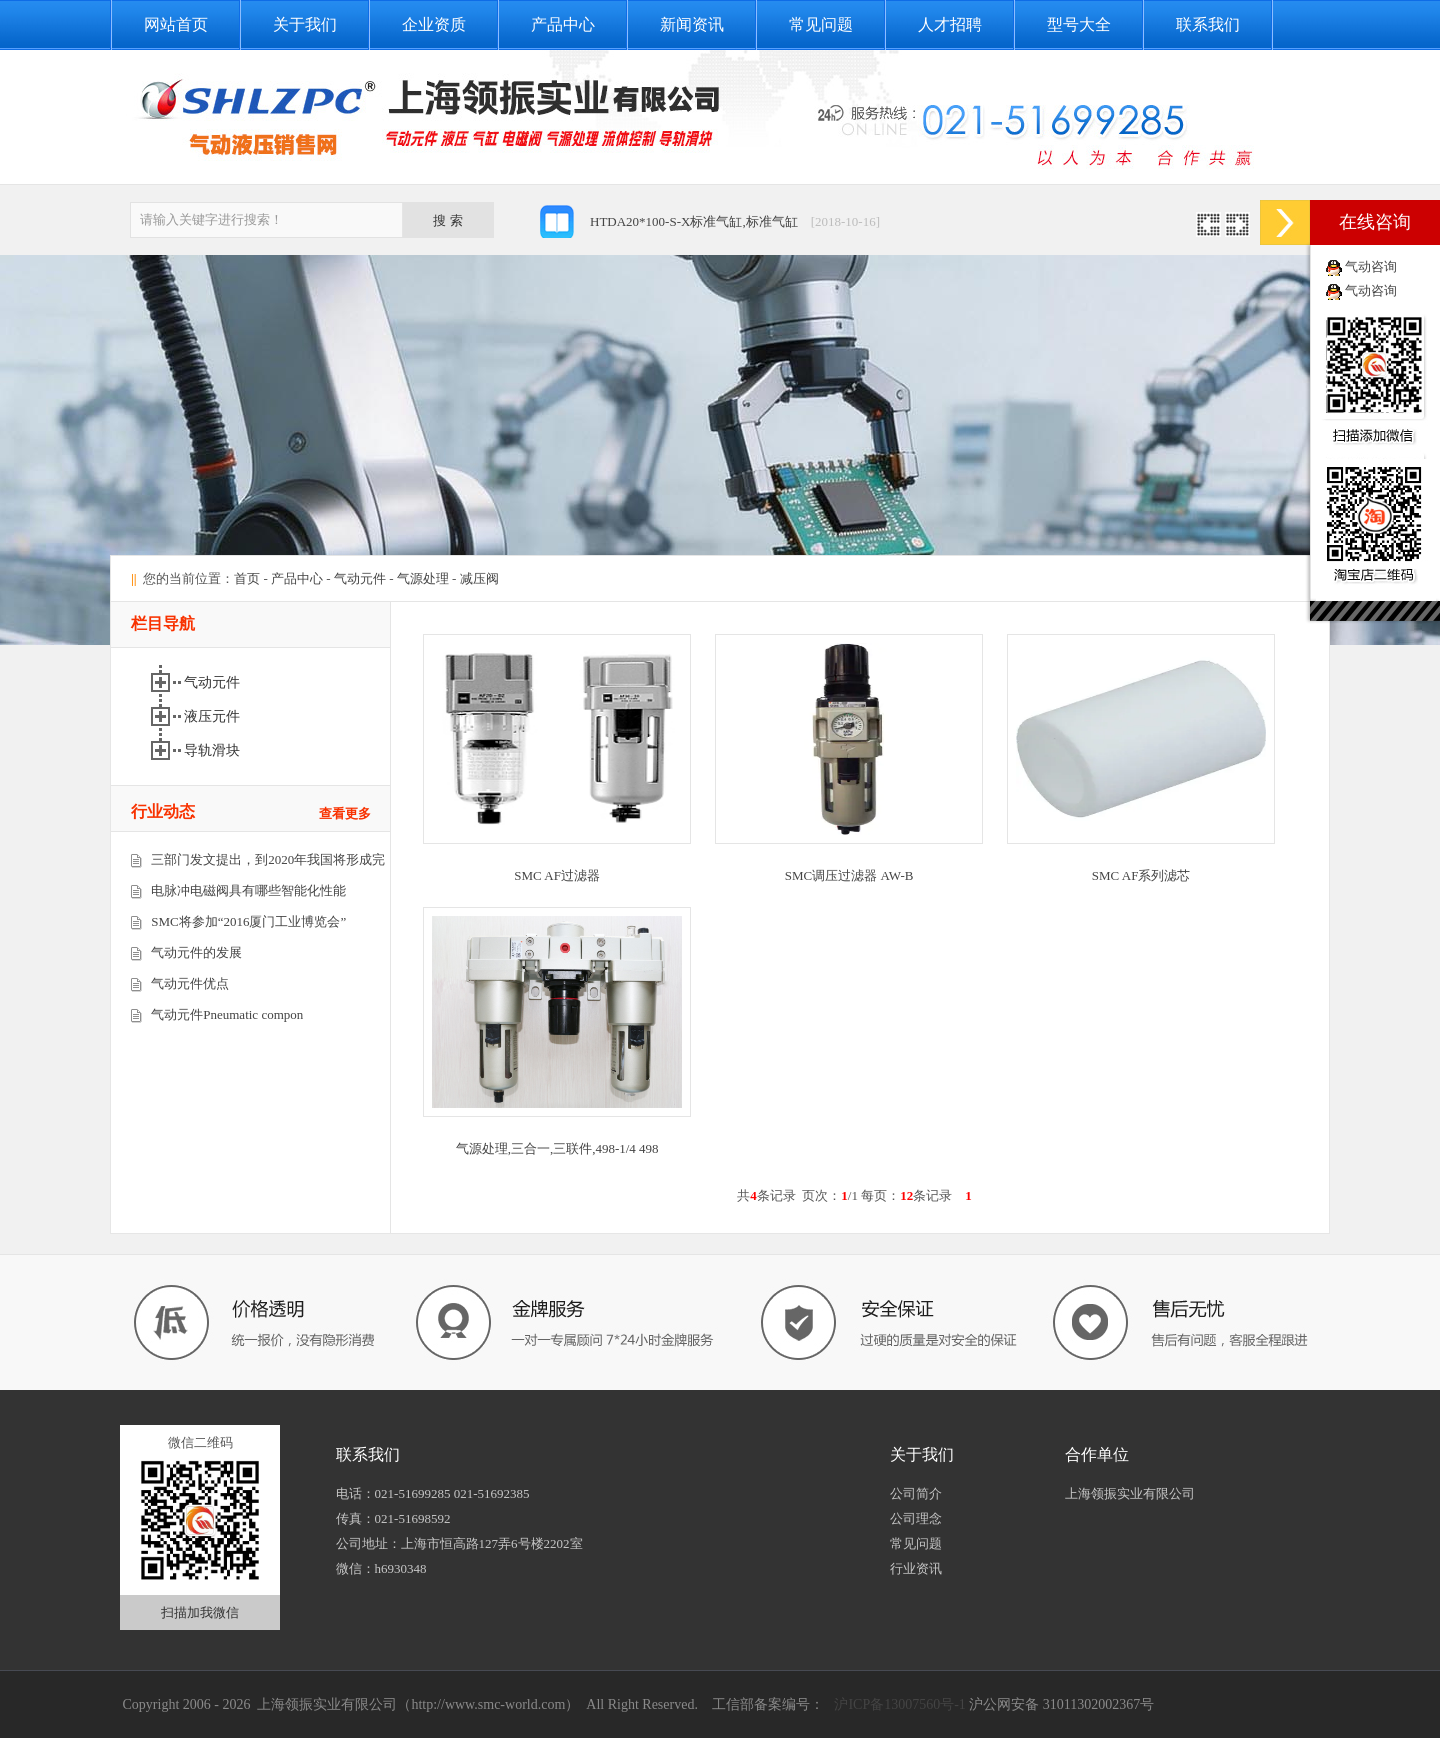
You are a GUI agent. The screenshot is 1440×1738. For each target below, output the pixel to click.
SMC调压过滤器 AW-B (849, 875)
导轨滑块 (212, 750)
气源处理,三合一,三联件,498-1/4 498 (557, 1148)
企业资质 (434, 24)
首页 (247, 578)
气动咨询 (1371, 266)
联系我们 (1208, 24)
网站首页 (176, 24)
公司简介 (916, 1493)
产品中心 (563, 24)
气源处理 (423, 578)
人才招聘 (950, 24)
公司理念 (916, 1518)
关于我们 (305, 24)
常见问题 (821, 24)
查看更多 (345, 813)
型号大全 (1079, 24)
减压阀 (479, 578)
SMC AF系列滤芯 (1141, 875)
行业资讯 (916, 1568)
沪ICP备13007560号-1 (898, 1704)
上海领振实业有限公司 (1130, 1493)
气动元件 (360, 578)
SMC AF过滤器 (557, 875)
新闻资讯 (692, 24)
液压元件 (212, 716)
